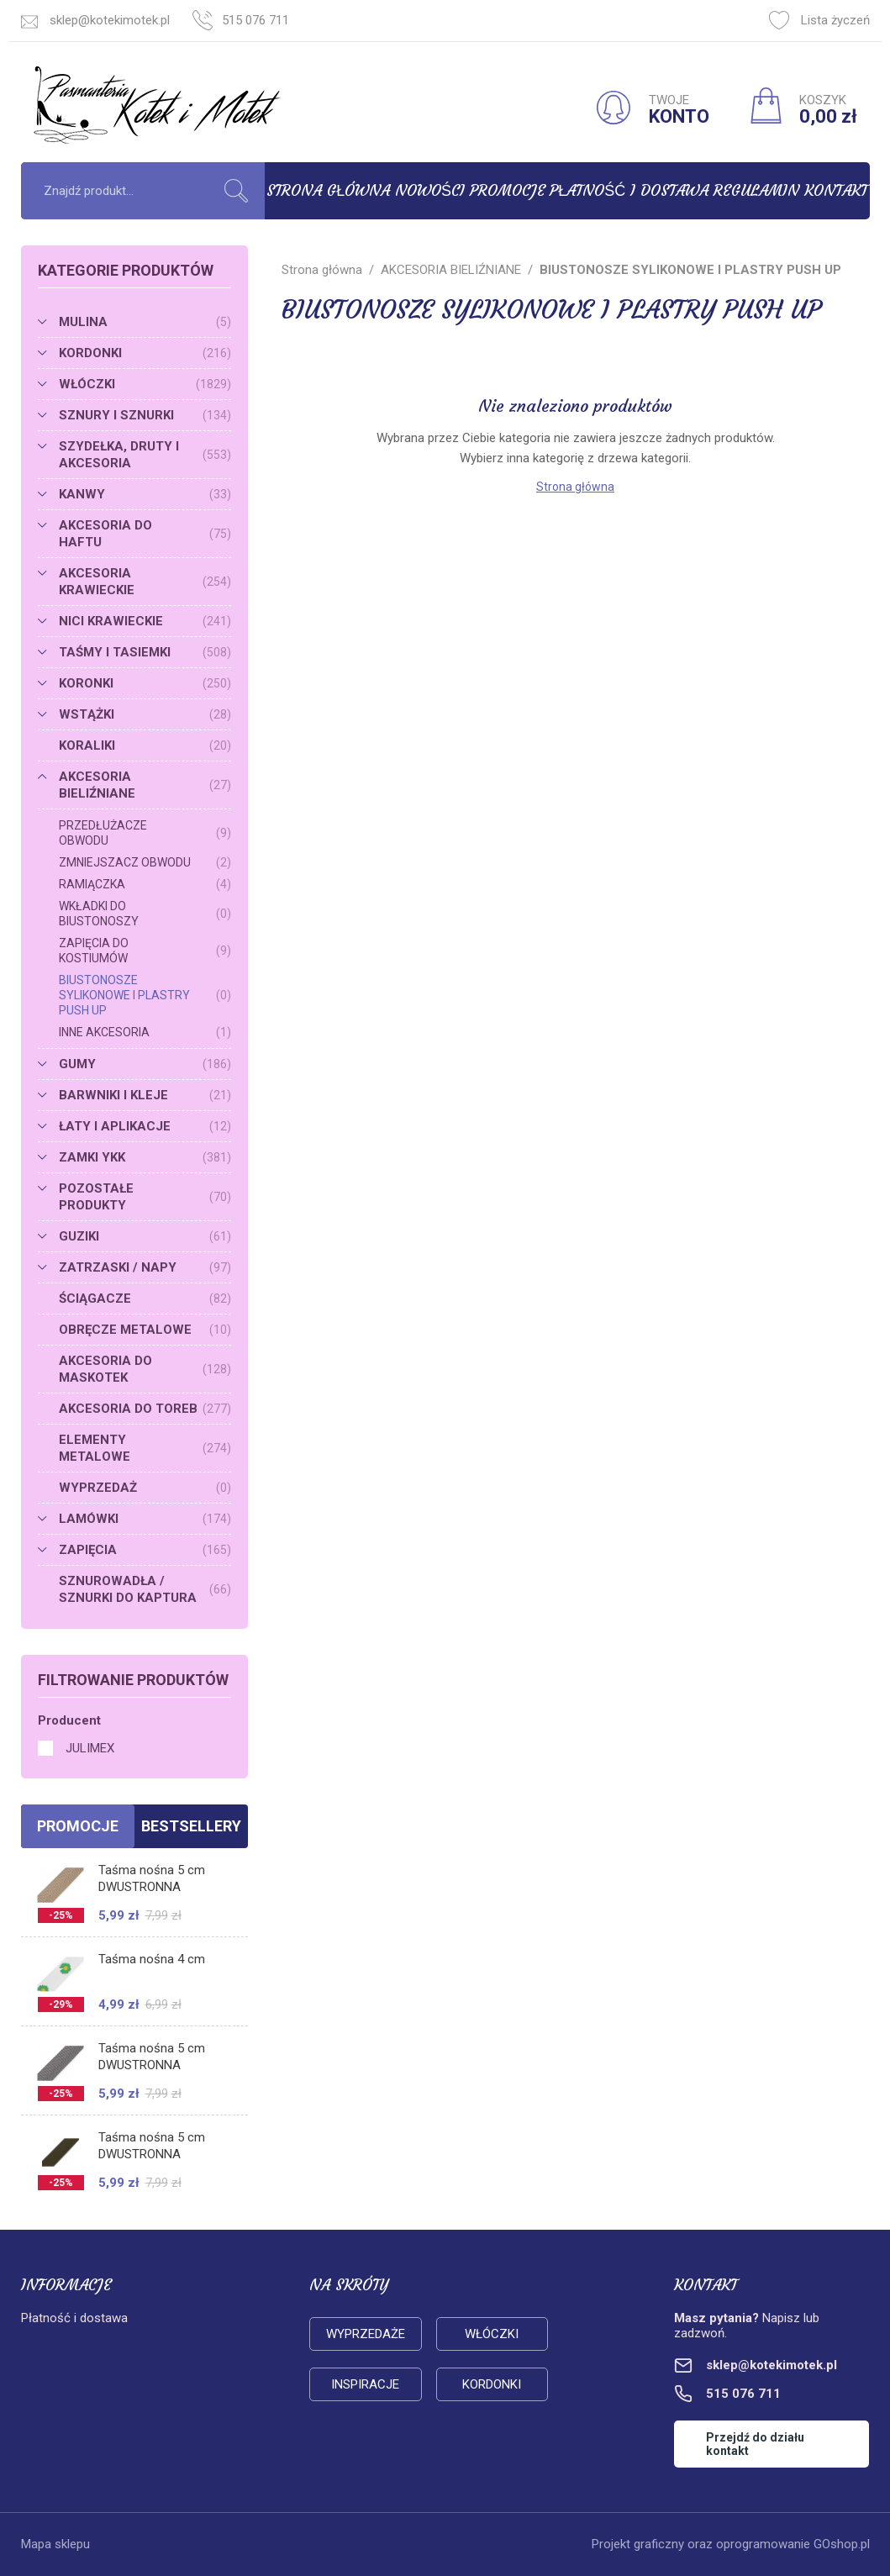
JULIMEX (90, 1748)
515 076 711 (255, 20)
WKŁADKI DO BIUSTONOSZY (145, 913)
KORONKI (145, 683)
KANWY (145, 494)
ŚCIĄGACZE (145, 1298)
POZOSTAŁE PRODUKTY (145, 1197)
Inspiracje (365, 2384)
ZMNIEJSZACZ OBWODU (145, 862)
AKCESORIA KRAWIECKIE (145, 582)
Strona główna (328, 190)
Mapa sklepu (55, 2544)
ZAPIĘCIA (145, 1549)
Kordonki (491, 2384)
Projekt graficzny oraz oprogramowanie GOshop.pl (731, 2544)
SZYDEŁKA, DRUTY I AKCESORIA (145, 455)
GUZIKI (145, 1236)
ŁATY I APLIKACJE (145, 1126)
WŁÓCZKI (145, 384)
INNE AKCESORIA (145, 1032)
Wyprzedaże (365, 2334)
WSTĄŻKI (145, 714)
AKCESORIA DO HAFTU (145, 534)
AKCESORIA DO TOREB (145, 1408)
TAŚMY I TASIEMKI (145, 652)
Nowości (430, 190)
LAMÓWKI (145, 1518)
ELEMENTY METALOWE (145, 1448)
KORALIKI (145, 745)
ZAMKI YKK (145, 1157)
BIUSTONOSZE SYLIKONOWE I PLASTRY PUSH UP (145, 995)
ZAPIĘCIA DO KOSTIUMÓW (145, 950)
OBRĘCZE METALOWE (145, 1329)
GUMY (145, 1064)
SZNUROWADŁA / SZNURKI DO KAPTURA (145, 1589)
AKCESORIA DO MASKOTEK (145, 1369)
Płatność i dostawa (629, 190)
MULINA (145, 321)
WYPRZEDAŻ (145, 1487)
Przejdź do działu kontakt (755, 2444)
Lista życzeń (819, 20)
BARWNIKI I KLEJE (145, 1095)
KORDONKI (145, 353)
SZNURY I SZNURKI (145, 415)
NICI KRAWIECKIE (145, 621)
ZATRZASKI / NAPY (145, 1267)
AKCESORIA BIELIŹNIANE (145, 785)
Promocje (507, 190)
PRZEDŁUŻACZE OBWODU (145, 833)
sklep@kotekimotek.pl (110, 20)
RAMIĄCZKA (145, 884)
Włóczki (492, 2334)
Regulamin (756, 190)
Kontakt (835, 190)
